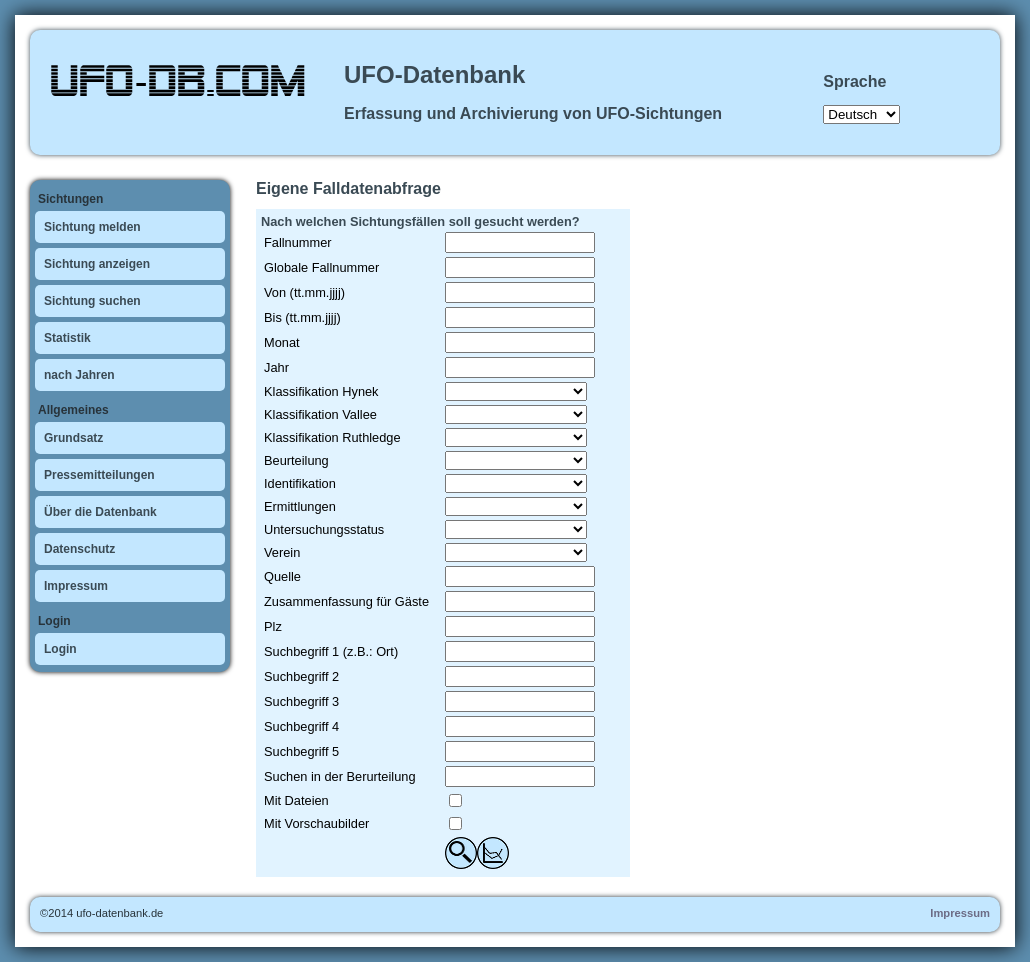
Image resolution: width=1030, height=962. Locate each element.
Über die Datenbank (100, 512)
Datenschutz (79, 549)
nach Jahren (79, 375)
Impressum (76, 586)
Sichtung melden (92, 227)
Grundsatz (73, 438)
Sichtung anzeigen (97, 264)
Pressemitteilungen (99, 475)
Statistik (67, 338)
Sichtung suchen (92, 301)
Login (60, 649)
